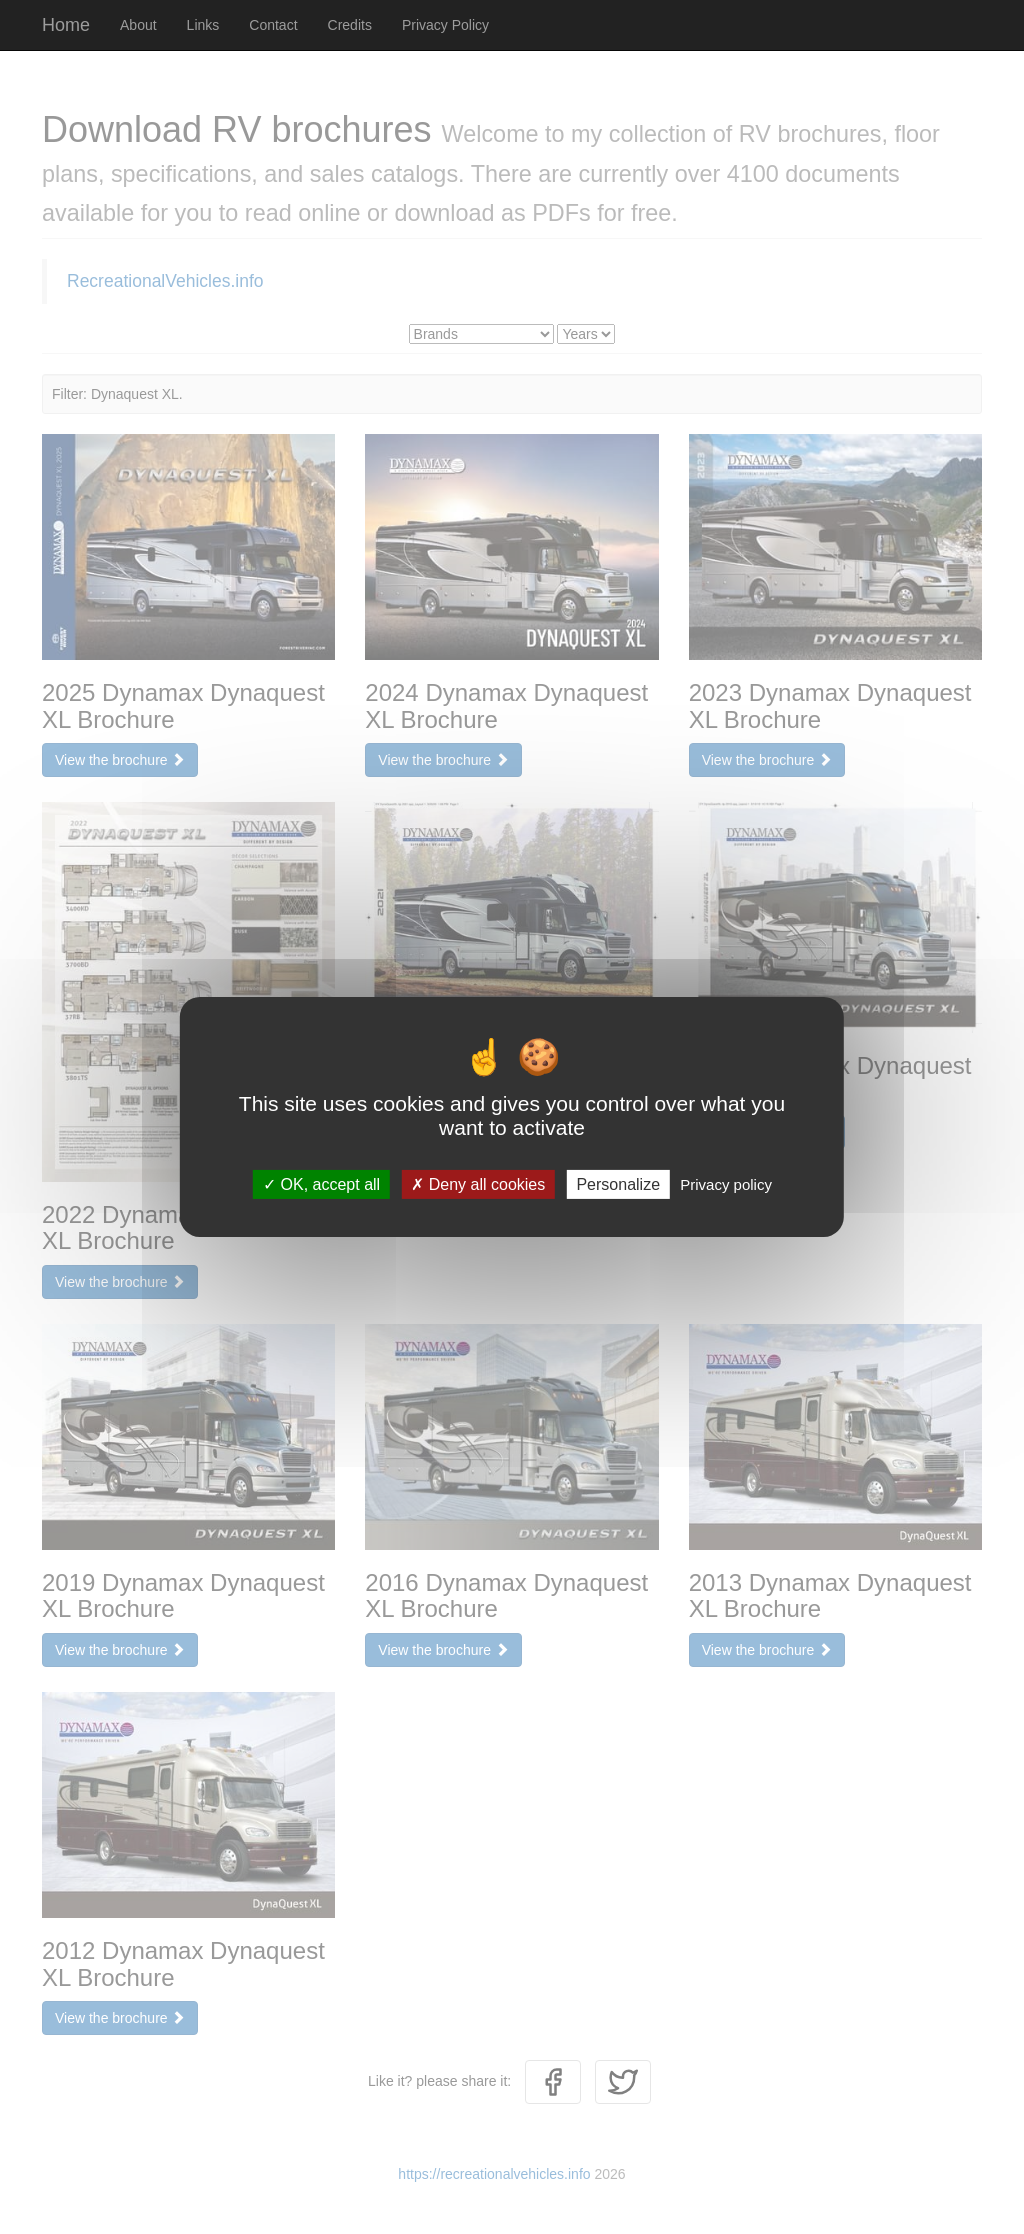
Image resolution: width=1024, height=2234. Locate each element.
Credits (350, 25)
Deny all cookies (478, 1184)
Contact (273, 25)
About (138, 25)
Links (203, 25)
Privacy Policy (445, 25)
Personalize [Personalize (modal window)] (618, 1184)
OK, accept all (321, 1184)
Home (66, 25)
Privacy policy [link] (726, 1184)
